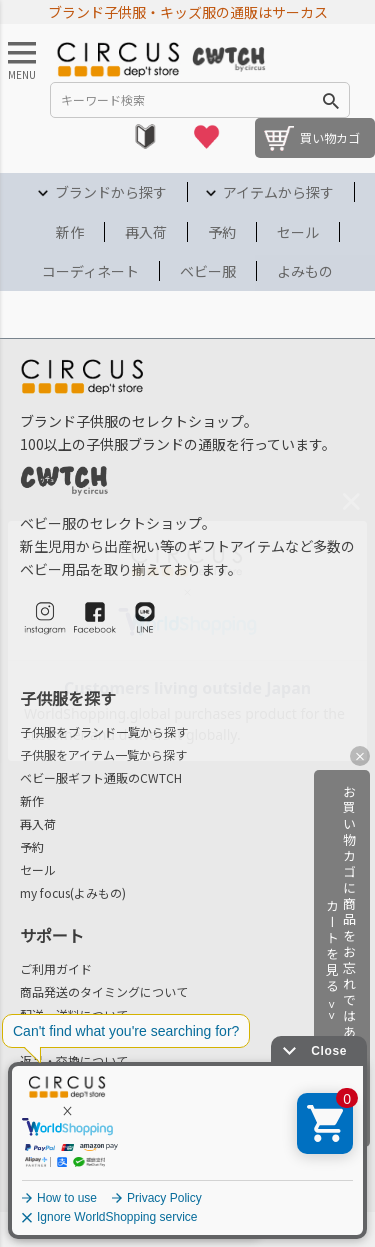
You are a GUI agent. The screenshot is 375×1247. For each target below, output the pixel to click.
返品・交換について (74, 1060)
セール (298, 232)
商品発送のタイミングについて (104, 991)
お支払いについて (68, 1037)
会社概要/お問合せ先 (111, 1126)
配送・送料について (74, 1014)
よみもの (305, 271)
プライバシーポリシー (292, 1194)
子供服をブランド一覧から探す (104, 731)
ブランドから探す (111, 192)
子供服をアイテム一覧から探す (103, 754)
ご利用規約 (175, 1194)
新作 (70, 232)
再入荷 (146, 232)
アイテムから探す (278, 192)
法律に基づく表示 (71, 1194)
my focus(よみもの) (73, 892)
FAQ (30, 1083)
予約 (222, 232)
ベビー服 (208, 271)
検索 (331, 100)
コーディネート (90, 271)
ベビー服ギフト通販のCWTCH (101, 777)
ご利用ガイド (56, 968)
